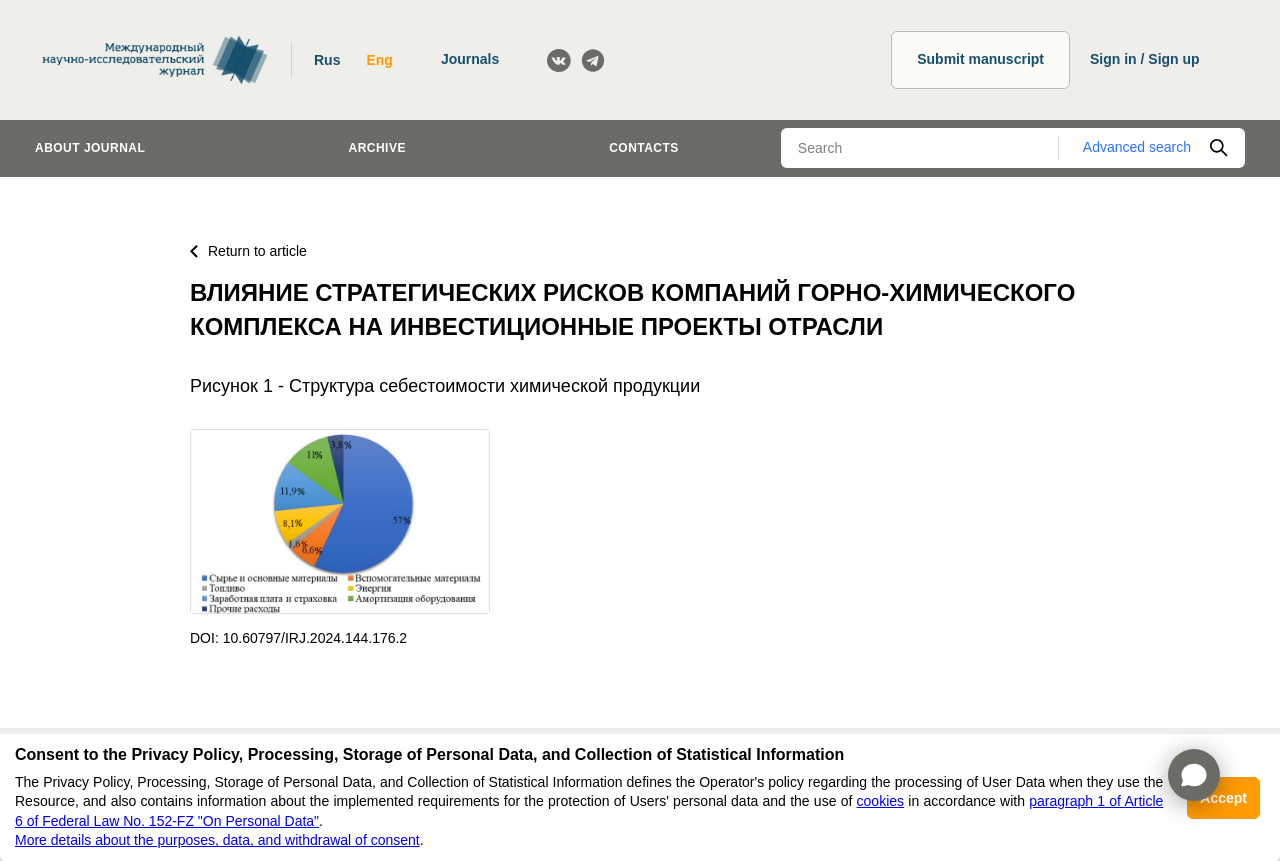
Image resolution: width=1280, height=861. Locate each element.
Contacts (644, 148)
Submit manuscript (980, 59)
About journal (90, 148)
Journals (470, 59)
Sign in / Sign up (1145, 59)
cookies (880, 801)
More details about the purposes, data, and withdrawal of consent (217, 840)
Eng (379, 60)
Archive (377, 148)
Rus (327, 60)
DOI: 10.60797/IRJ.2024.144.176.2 (298, 638)
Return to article (248, 251)
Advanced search (1137, 147)
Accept (1223, 798)
